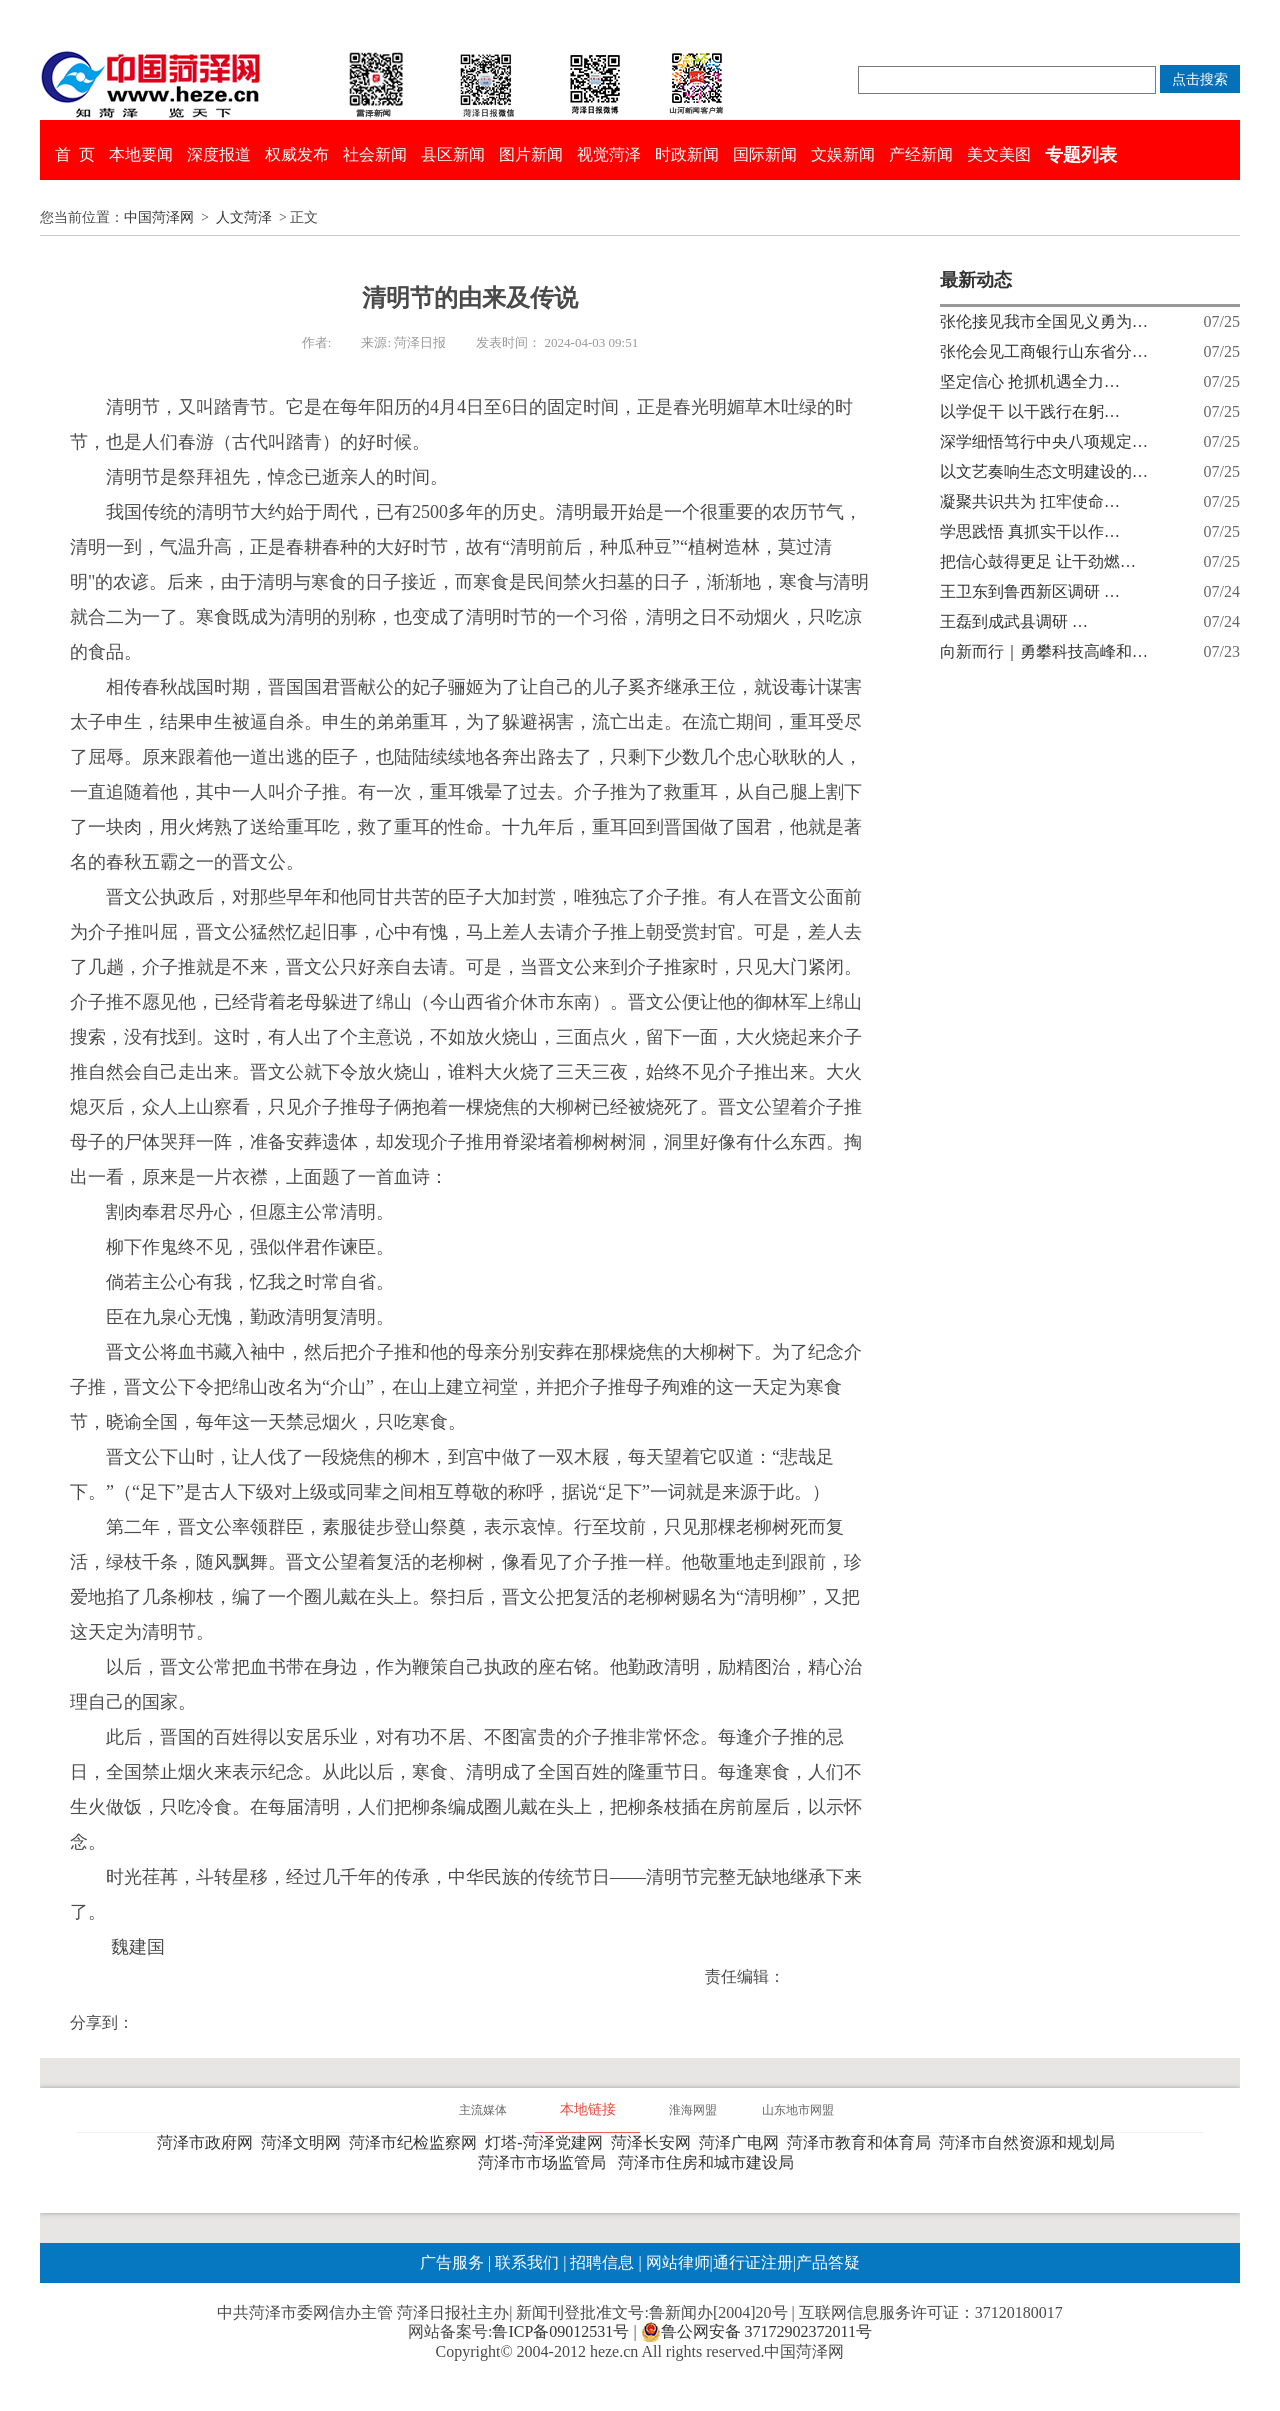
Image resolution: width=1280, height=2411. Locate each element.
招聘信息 (602, 2262)
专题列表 (1081, 155)
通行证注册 (753, 2262)
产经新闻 (921, 154)
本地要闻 (141, 154)
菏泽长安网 (655, 2142)
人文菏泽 (244, 217)
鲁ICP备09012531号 (560, 2331)
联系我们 (527, 2262)
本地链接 (588, 2109)
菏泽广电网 (743, 2142)
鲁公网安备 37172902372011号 (756, 2332)
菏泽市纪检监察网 (417, 2142)
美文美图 (999, 154)
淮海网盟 (693, 2110)
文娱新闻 (843, 154)
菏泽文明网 (305, 2142)
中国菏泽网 (159, 217)
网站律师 (676, 2262)
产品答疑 (828, 2262)
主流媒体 (483, 2110)
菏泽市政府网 (209, 2142)
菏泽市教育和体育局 (863, 2142)
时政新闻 (687, 154)
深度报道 (219, 154)
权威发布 (297, 154)
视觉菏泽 (609, 154)
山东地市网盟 (798, 2110)
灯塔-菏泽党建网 (547, 2142)
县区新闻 (453, 154)
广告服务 (452, 2262)
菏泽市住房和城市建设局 (710, 2162)
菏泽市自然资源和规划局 (1031, 2142)
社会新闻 (375, 154)
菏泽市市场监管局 (546, 2162)
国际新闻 (765, 154)
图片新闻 (531, 154)
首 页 (75, 154)
